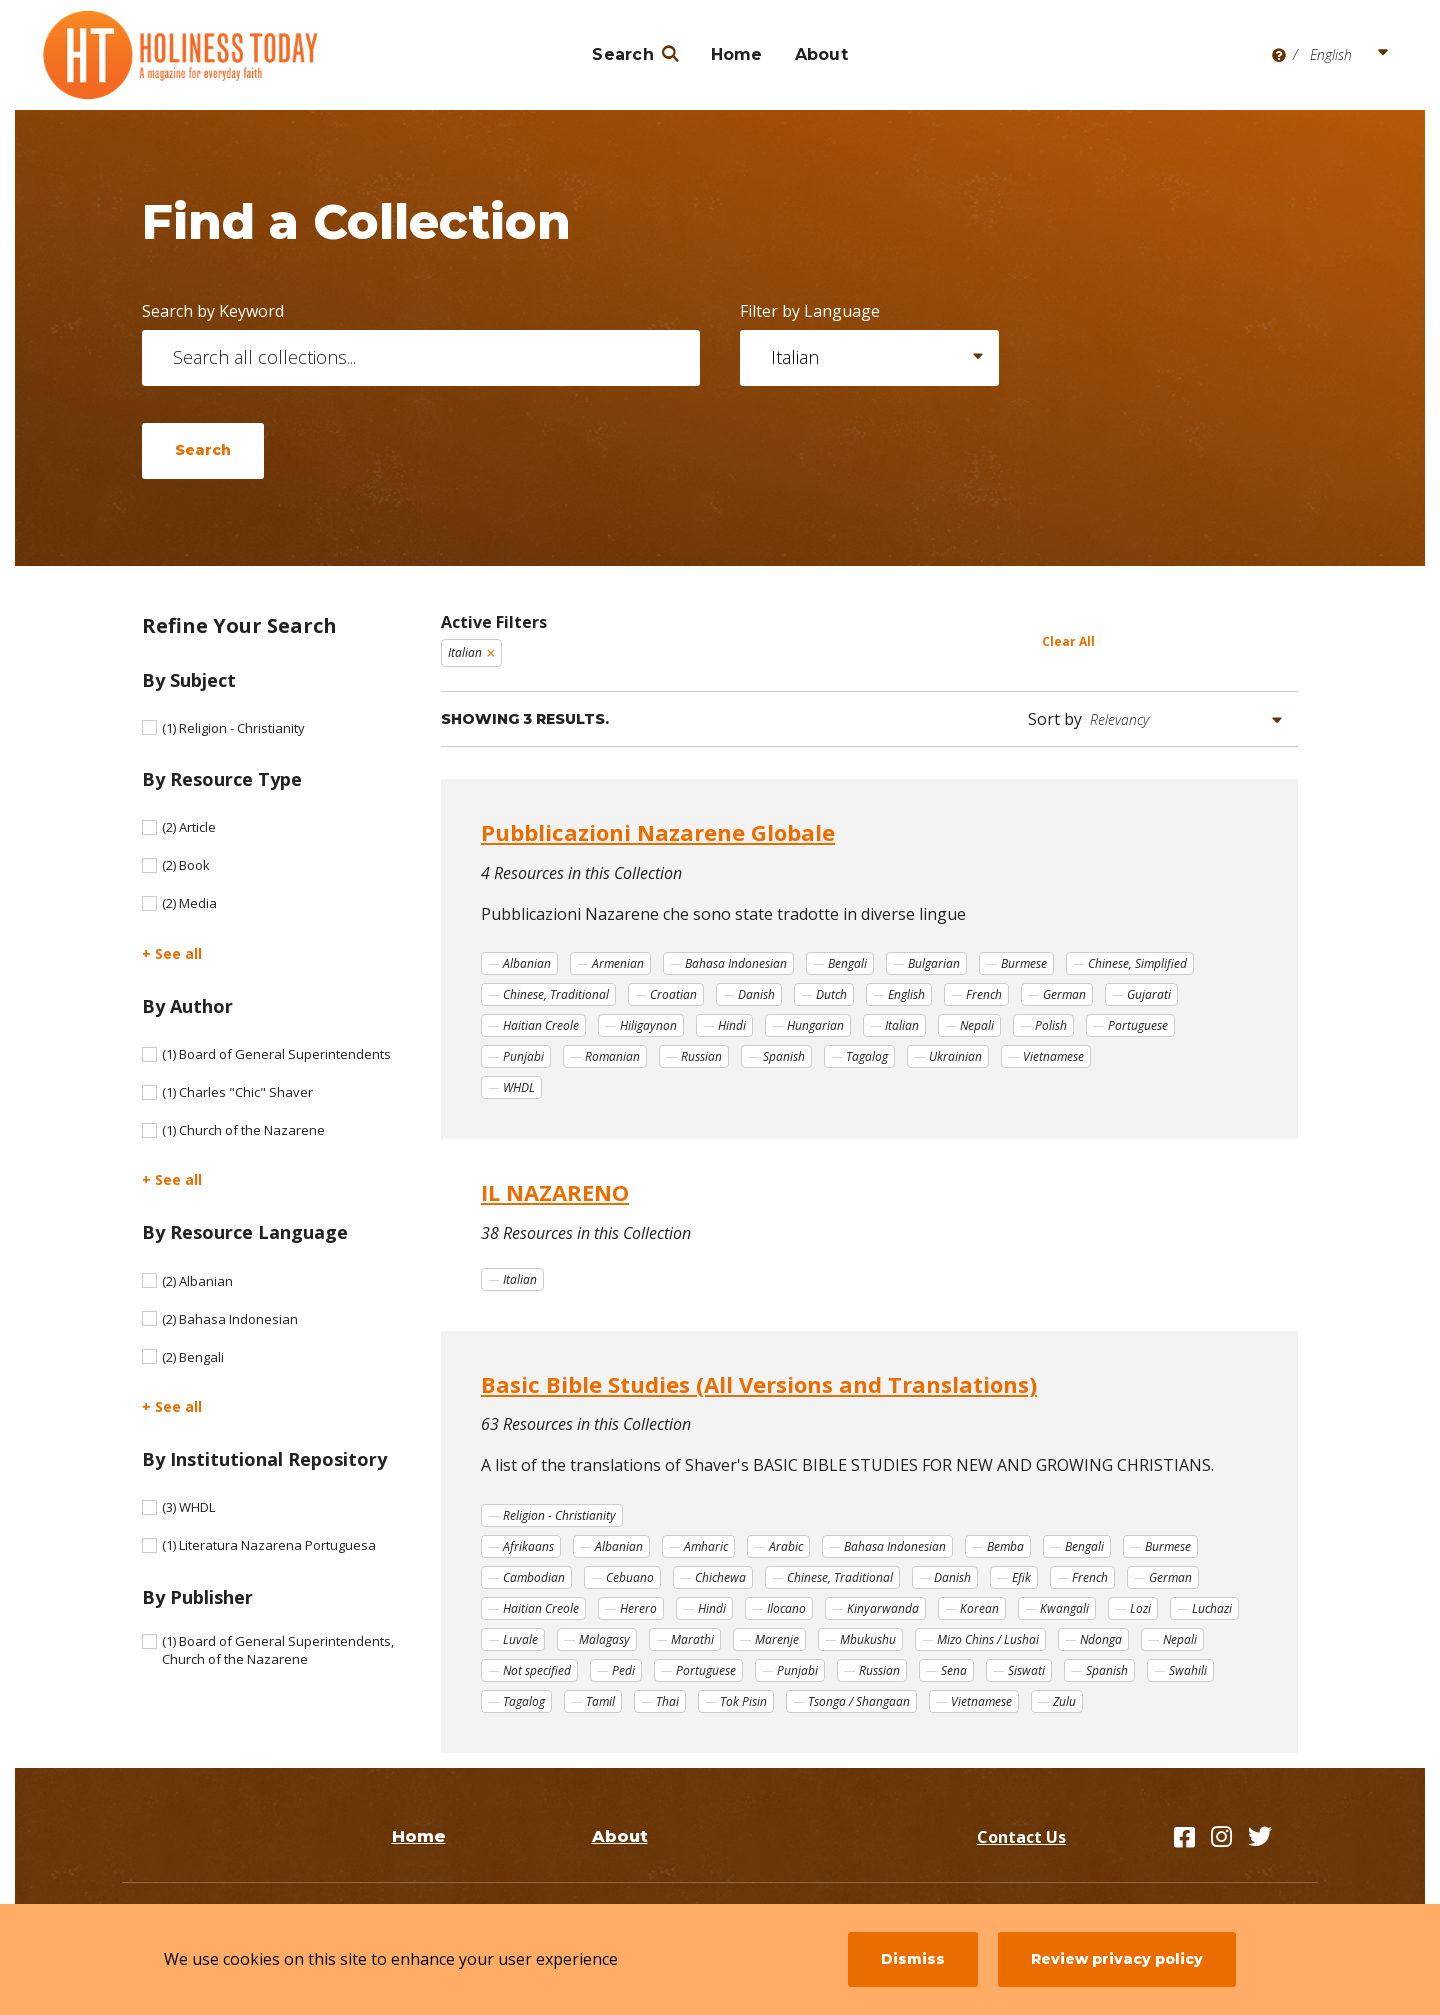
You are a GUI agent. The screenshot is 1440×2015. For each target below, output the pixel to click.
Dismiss (913, 1959)
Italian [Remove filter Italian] (465, 652)
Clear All (1068, 641)
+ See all (172, 953)
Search (623, 54)
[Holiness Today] (181, 55)
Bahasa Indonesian (230, 1319)
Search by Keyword (213, 311)
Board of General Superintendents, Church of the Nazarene (278, 1650)
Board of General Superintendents (276, 1054)
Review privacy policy (1117, 1959)
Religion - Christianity (233, 728)
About (821, 54)
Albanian (197, 1281)
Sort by (1055, 719)
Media (189, 903)
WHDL (188, 1507)
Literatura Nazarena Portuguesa (269, 1545)
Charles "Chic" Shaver (237, 1092)
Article (189, 827)
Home (737, 54)
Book (186, 865)
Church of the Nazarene (243, 1130)
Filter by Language (810, 311)
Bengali (193, 1357)
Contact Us (1021, 1837)
